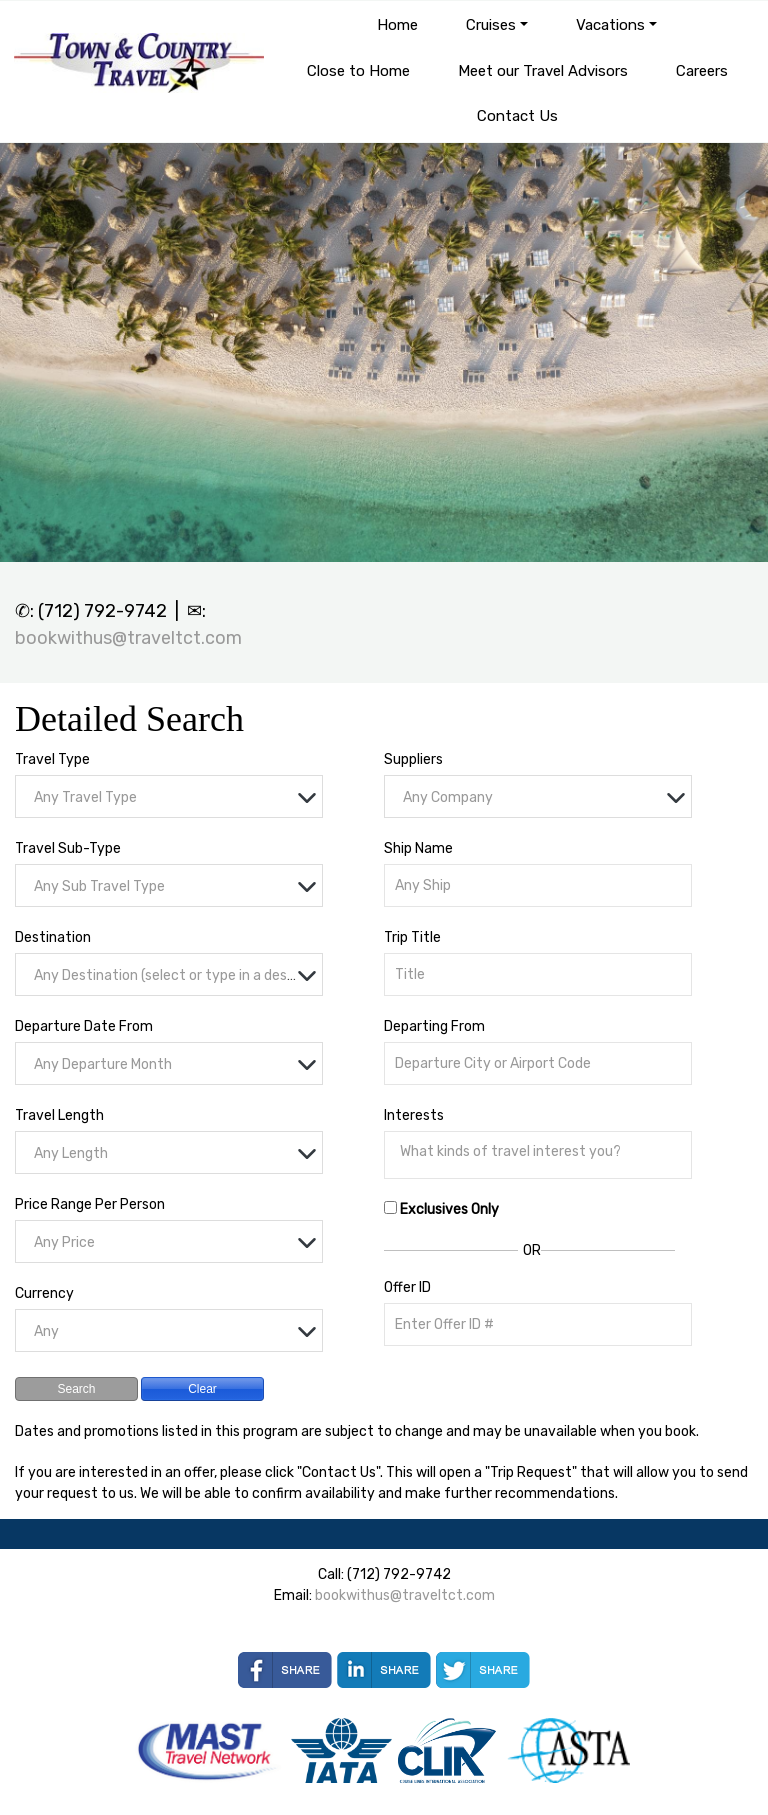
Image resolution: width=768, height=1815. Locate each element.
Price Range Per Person (90, 1204)
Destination (53, 937)
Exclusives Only (449, 1209)
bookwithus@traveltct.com (128, 638)
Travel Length (59, 1115)
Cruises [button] (491, 25)
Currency (44, 1293)
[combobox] (169, 796)
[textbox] (174, 797)
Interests (414, 1115)
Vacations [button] (610, 25)
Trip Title (412, 937)
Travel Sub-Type (68, 848)
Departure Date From (84, 1026)
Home (397, 25)
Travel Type (52, 759)
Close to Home (358, 71)
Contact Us (517, 116)
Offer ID (407, 1287)
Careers (702, 71)
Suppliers (413, 759)
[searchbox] (543, 1152)
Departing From (434, 1026)
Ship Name (418, 848)
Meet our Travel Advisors (543, 71)
